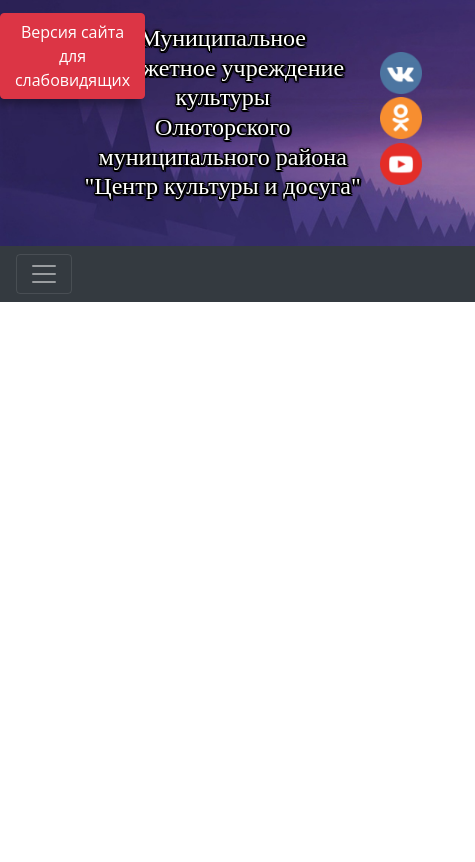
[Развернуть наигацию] (44, 274)
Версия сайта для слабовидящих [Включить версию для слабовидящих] (72, 56)
